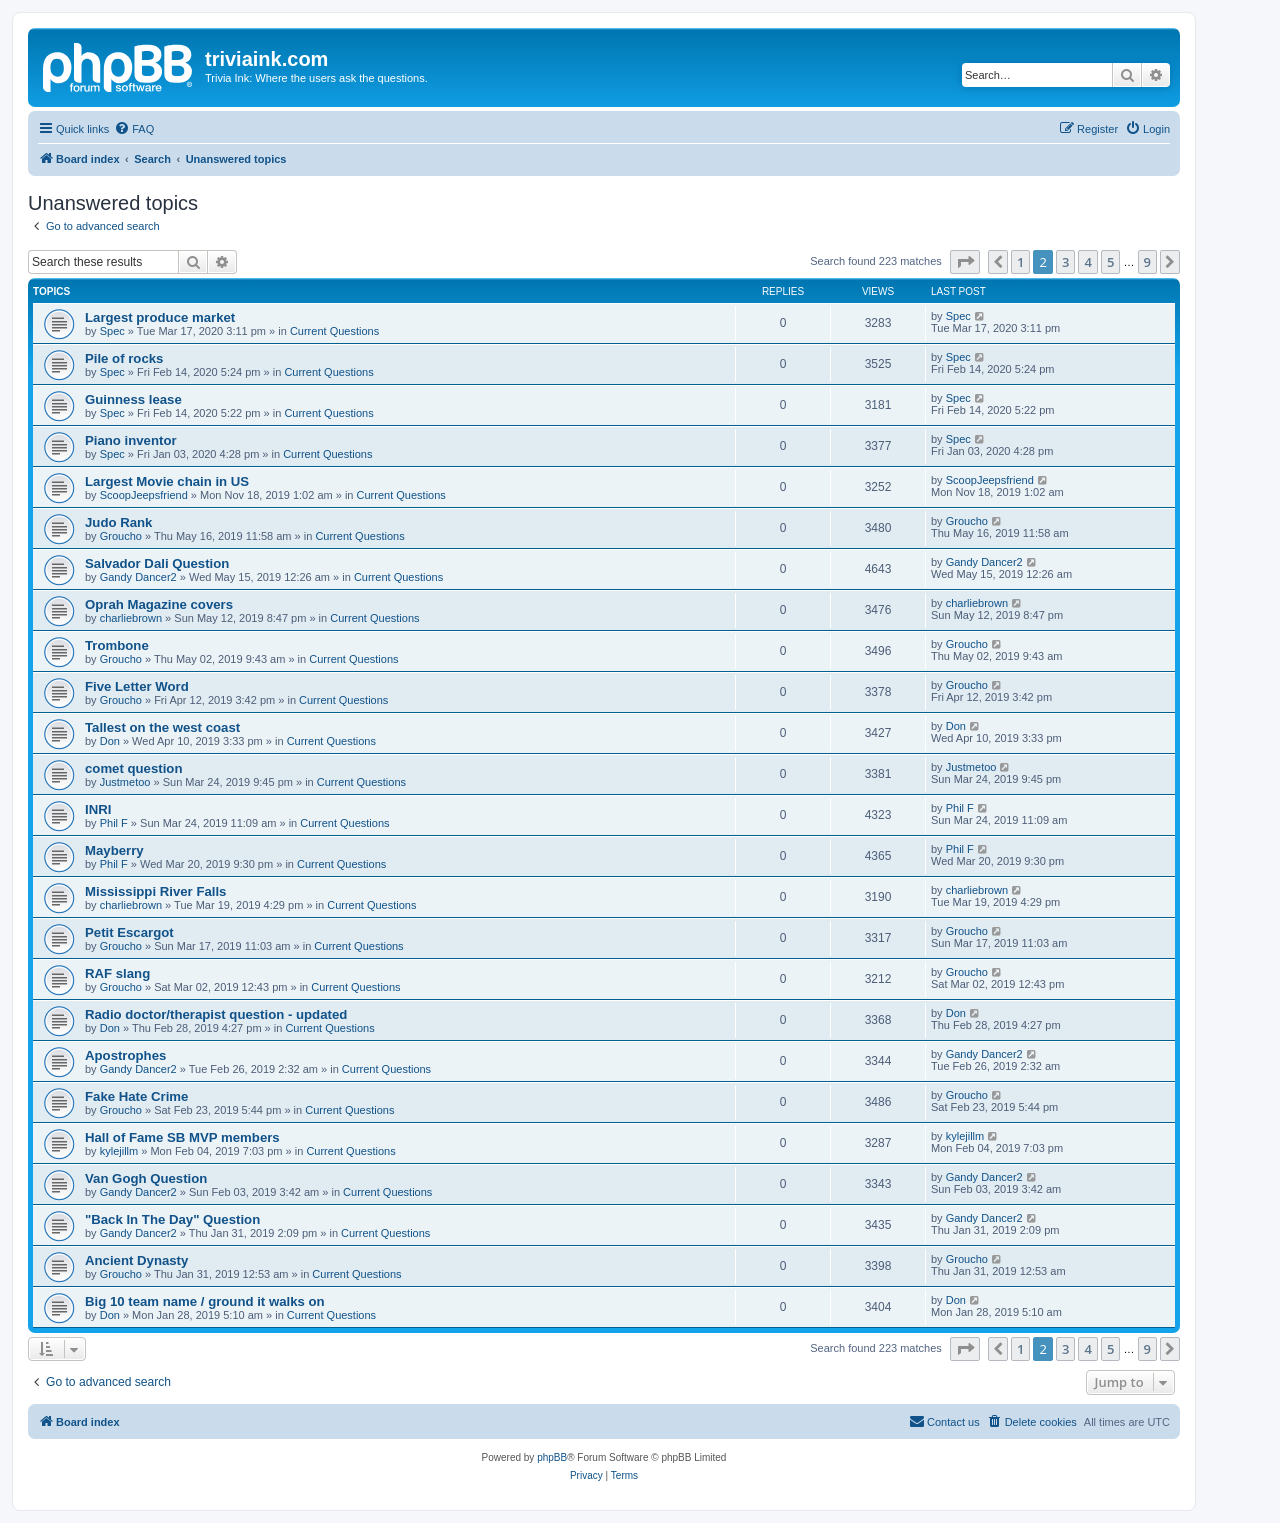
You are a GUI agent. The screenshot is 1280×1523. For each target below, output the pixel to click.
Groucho (121, 536)
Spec (112, 331)
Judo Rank (118, 522)
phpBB (552, 1457)
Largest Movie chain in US (167, 481)
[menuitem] (134, 129)
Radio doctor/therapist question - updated (216, 1014)
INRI (98, 809)
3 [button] (1065, 262)
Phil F (114, 823)
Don (110, 741)
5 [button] (1110, 262)
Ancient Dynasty (136, 1260)
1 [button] (1020, 262)
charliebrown (131, 618)
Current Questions (334, 331)
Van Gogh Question (146, 1178)
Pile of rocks (124, 358)
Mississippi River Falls (155, 891)
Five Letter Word (137, 686)
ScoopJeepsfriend (144, 495)
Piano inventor (131, 440)
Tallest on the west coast (162, 727)
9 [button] (1147, 262)
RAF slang (117, 973)
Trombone (117, 645)
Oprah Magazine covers (159, 604)
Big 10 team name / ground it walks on (205, 1301)
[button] (965, 262)
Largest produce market (160, 317)
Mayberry (114, 850)
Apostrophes (125, 1055)
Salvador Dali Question (157, 563)
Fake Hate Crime (136, 1096)
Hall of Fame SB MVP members (182, 1137)
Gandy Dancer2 (138, 577)
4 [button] (1087, 262)
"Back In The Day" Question (172, 1219)
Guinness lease (133, 399)
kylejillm (119, 1151)
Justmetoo (125, 782)
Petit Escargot (129, 932)
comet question (133, 768)
